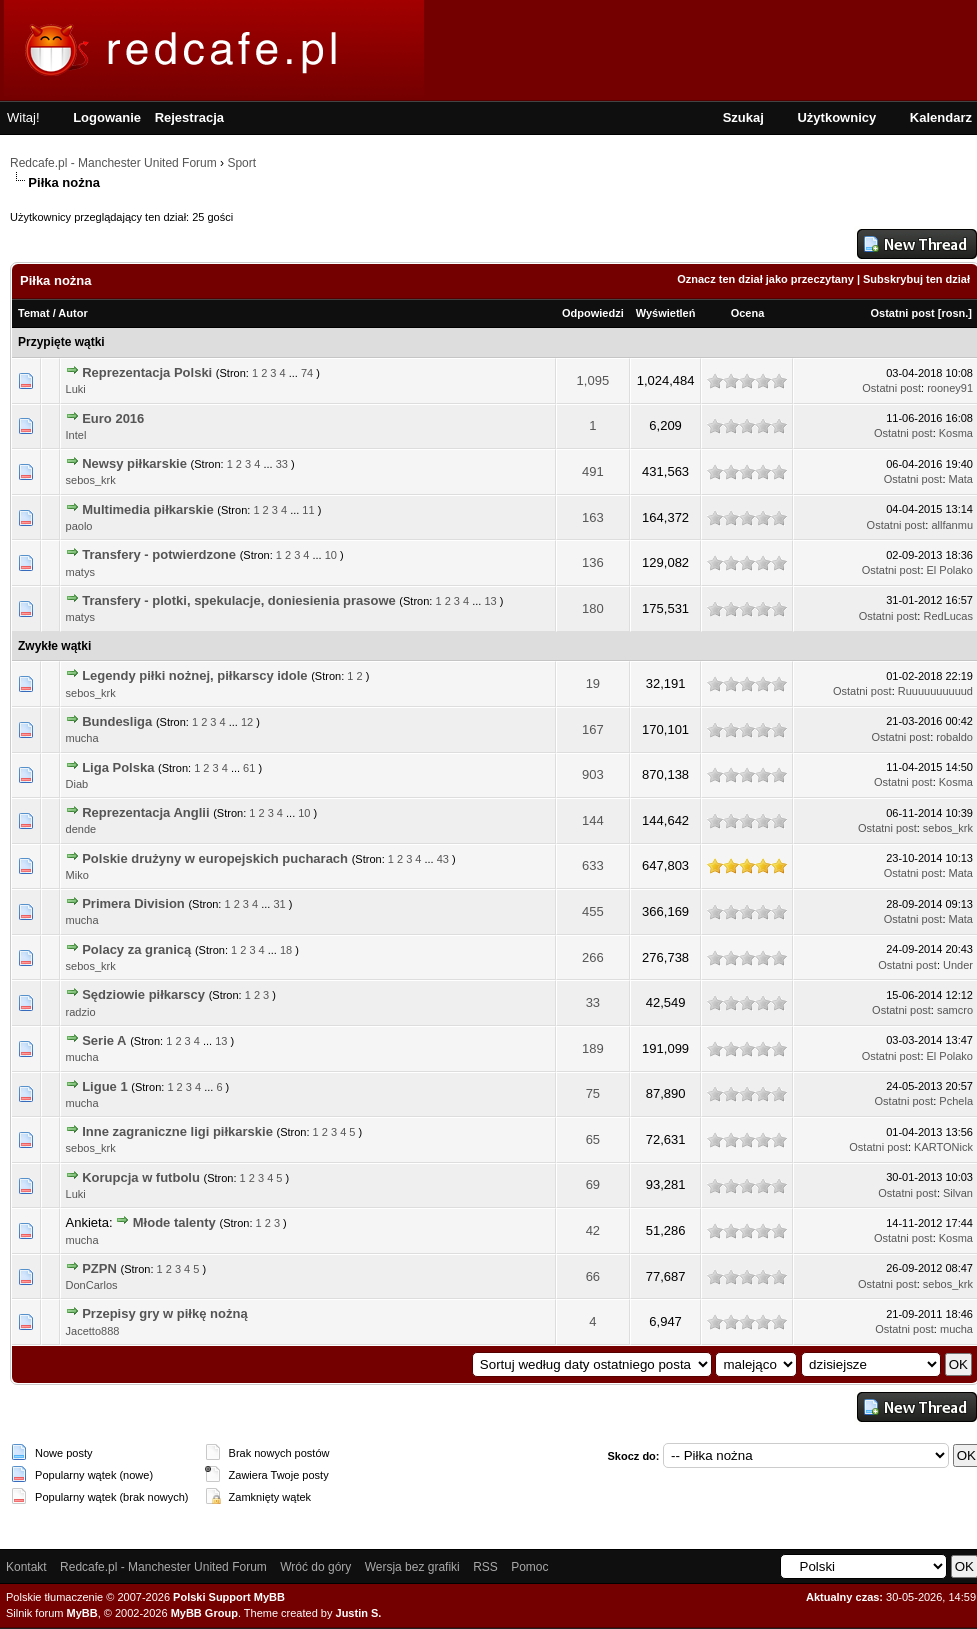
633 (593, 865)
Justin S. (359, 1613)
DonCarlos (92, 1285)
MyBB (82, 1613)
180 (593, 608)
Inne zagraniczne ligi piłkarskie (177, 1131)
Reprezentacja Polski (147, 372)
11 (308, 510)
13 (490, 601)
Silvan (958, 1193)
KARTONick (943, 1147)
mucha (82, 738)
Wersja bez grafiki (412, 1567)
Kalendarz (941, 117)
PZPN (99, 1268)
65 (593, 1139)
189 (593, 1048)
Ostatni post (903, 313)
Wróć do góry (315, 1567)
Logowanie (107, 117)
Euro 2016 (113, 418)
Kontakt (26, 1567)
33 (282, 464)
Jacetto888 (93, 1331)
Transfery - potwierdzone (159, 554)
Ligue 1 (105, 1086)
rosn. (954, 313)
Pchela (956, 1101)
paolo (79, 526)
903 (593, 774)
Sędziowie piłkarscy (143, 994)
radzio (81, 1012)
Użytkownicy (836, 117)
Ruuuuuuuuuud (935, 691)
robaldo (954, 737)
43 (443, 859)
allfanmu (952, 525)
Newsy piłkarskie (134, 463)
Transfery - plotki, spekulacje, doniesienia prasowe (239, 600)
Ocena (748, 313)
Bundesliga (117, 721)
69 (593, 1184)
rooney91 (950, 388)
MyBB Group (204, 1613)
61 (249, 768)
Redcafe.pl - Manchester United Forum (113, 163)
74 (307, 373)
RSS (485, 1567)
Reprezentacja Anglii (145, 812)
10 (331, 555)
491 (593, 471)
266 (593, 957)
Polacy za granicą (136, 949)
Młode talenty (174, 1222)
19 (593, 683)
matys (80, 572)
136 (593, 562)
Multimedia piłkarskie (148, 509)
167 (593, 729)
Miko (77, 875)
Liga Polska (118, 767)
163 (593, 517)
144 (593, 820)
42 (593, 1230)
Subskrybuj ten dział (916, 279)
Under (958, 965)
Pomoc (529, 1567)
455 (593, 911)
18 (286, 950)
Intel (76, 435)
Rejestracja (189, 117)
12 (247, 722)
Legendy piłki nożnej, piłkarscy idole (194, 675)
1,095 (593, 380)
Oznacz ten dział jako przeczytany (765, 279)
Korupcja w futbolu (141, 1177)
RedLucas (948, 616)
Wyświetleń (666, 313)
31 (279, 904)
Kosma (956, 433)
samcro (955, 1010)
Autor (72, 313)
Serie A (104, 1040)
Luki (76, 389)
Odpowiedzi (593, 313)
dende (81, 829)
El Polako (950, 570)
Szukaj (743, 117)
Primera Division (133, 903)
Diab (77, 784)
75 (593, 1093)
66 (593, 1276)
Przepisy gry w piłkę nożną (164, 1313)
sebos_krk (91, 480)
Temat (34, 313)
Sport (241, 163)
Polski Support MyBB (229, 1597)
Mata (961, 479)
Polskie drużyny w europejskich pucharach (215, 858)
